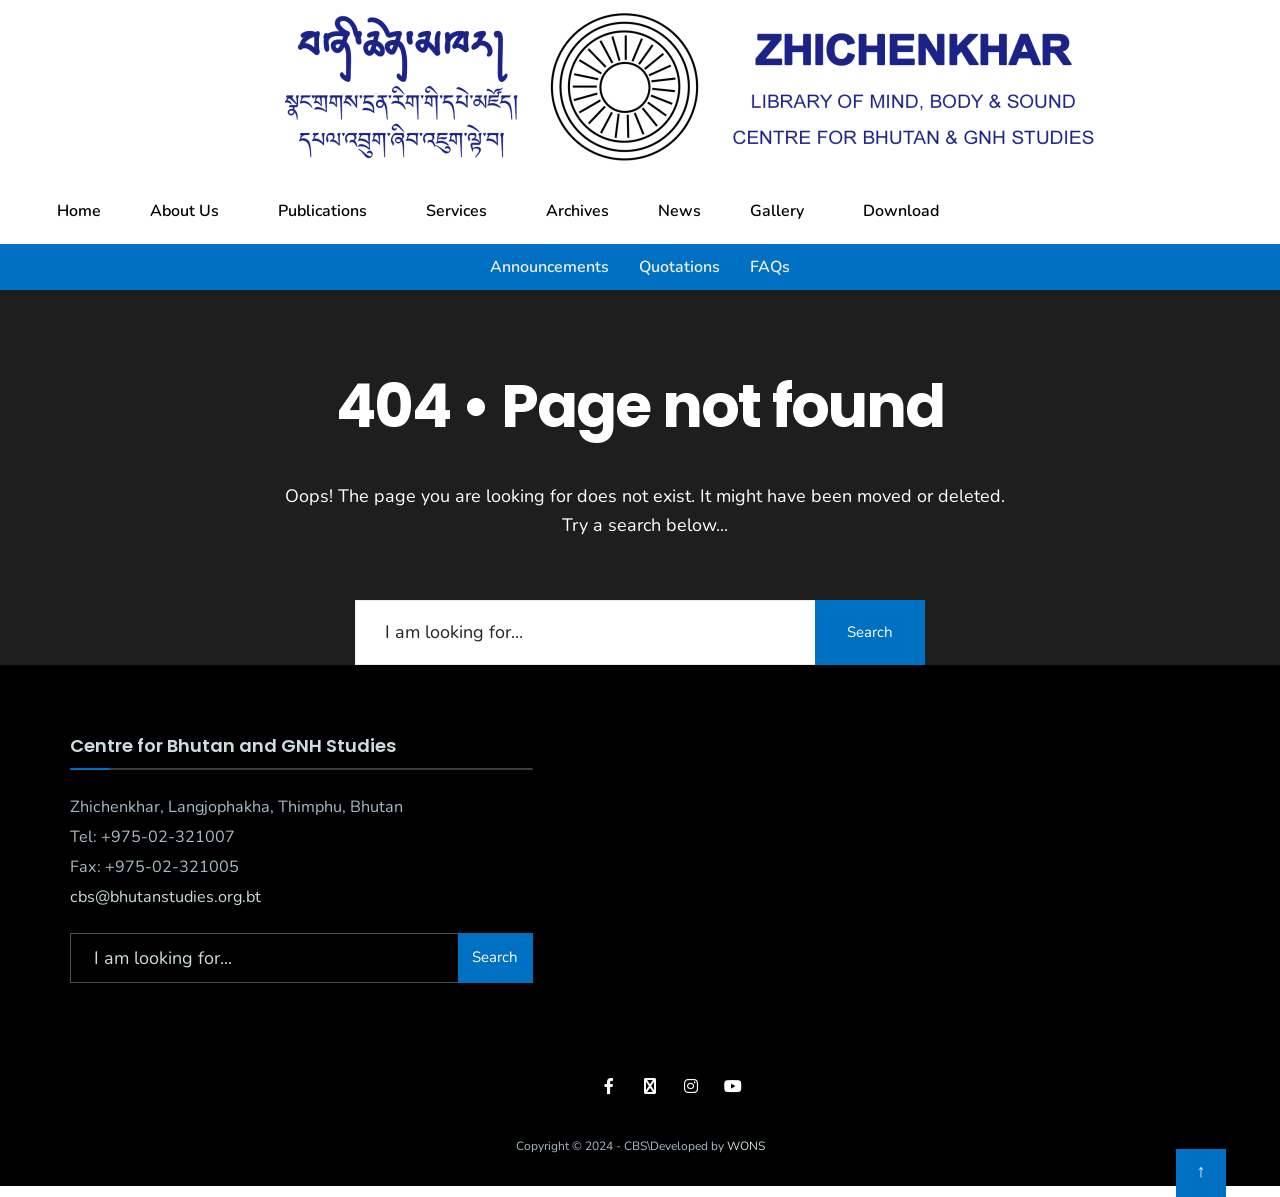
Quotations (679, 267)
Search (870, 632)
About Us (184, 211)
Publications (322, 211)
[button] (189, 211)
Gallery (777, 211)
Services (456, 211)
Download (901, 211)
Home (79, 211)
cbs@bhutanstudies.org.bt (165, 897)
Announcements (549, 267)
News (679, 211)
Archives (577, 211)
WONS (746, 1146)
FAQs (770, 267)
